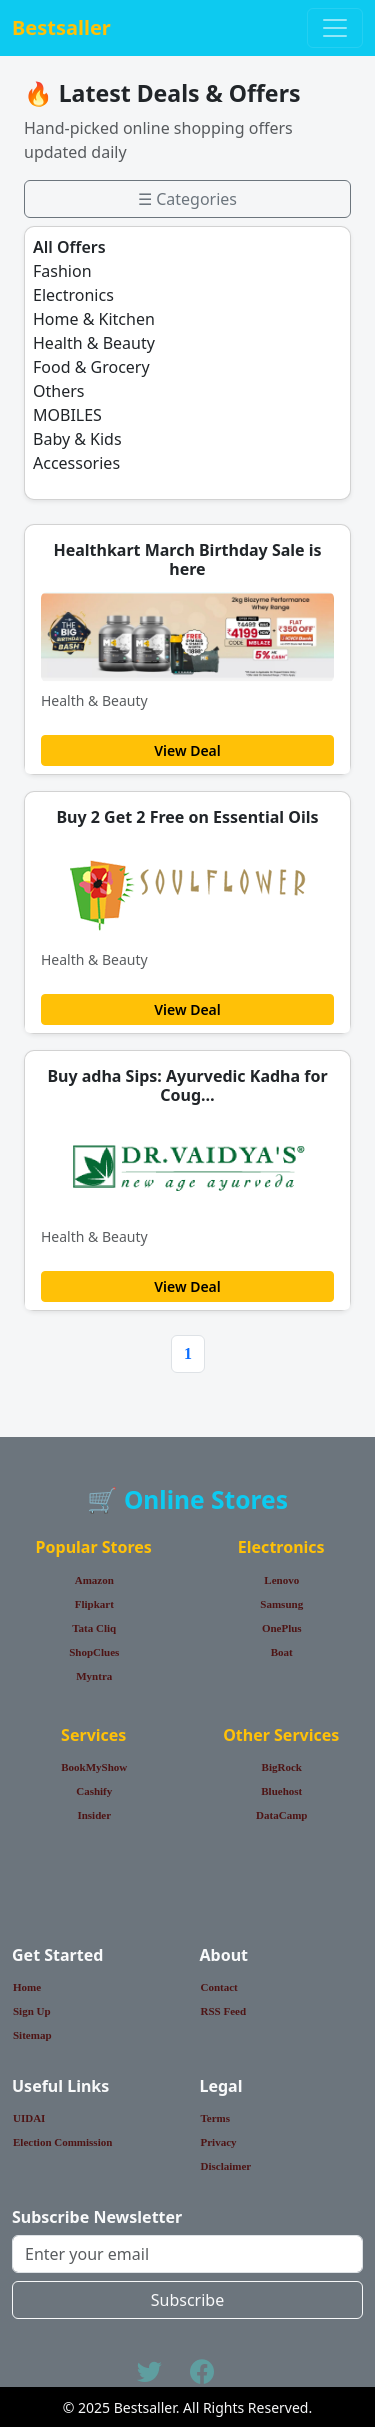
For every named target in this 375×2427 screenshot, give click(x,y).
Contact (219, 1987)
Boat (282, 1652)
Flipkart (94, 1604)
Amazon (94, 1580)
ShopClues (94, 1652)
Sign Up (32, 2011)
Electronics (73, 295)
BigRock (282, 1767)
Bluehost (281, 1791)
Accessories (76, 463)
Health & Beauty (94, 343)
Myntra (94, 1676)
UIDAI (29, 2118)
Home (27, 1987)
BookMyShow (94, 1767)
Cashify (94, 1791)
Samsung (281, 1604)
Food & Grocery (91, 367)
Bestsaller (61, 27)
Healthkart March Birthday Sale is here (187, 559)
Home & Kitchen (94, 319)
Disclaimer (226, 2166)
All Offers (69, 247)
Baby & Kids (77, 439)
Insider (94, 1815)
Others (58, 391)
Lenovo (281, 1580)
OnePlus (282, 1628)
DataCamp (281, 1815)
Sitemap (32, 2035)
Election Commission (62, 2142)
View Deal (187, 750)
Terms (216, 2118)
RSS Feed (224, 2011)
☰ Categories (187, 199)
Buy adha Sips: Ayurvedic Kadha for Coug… (187, 1085)
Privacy (219, 2142)
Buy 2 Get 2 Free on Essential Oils (187, 817)
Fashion (62, 271)
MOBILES (67, 415)
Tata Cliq (94, 1628)
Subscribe (187, 2300)
